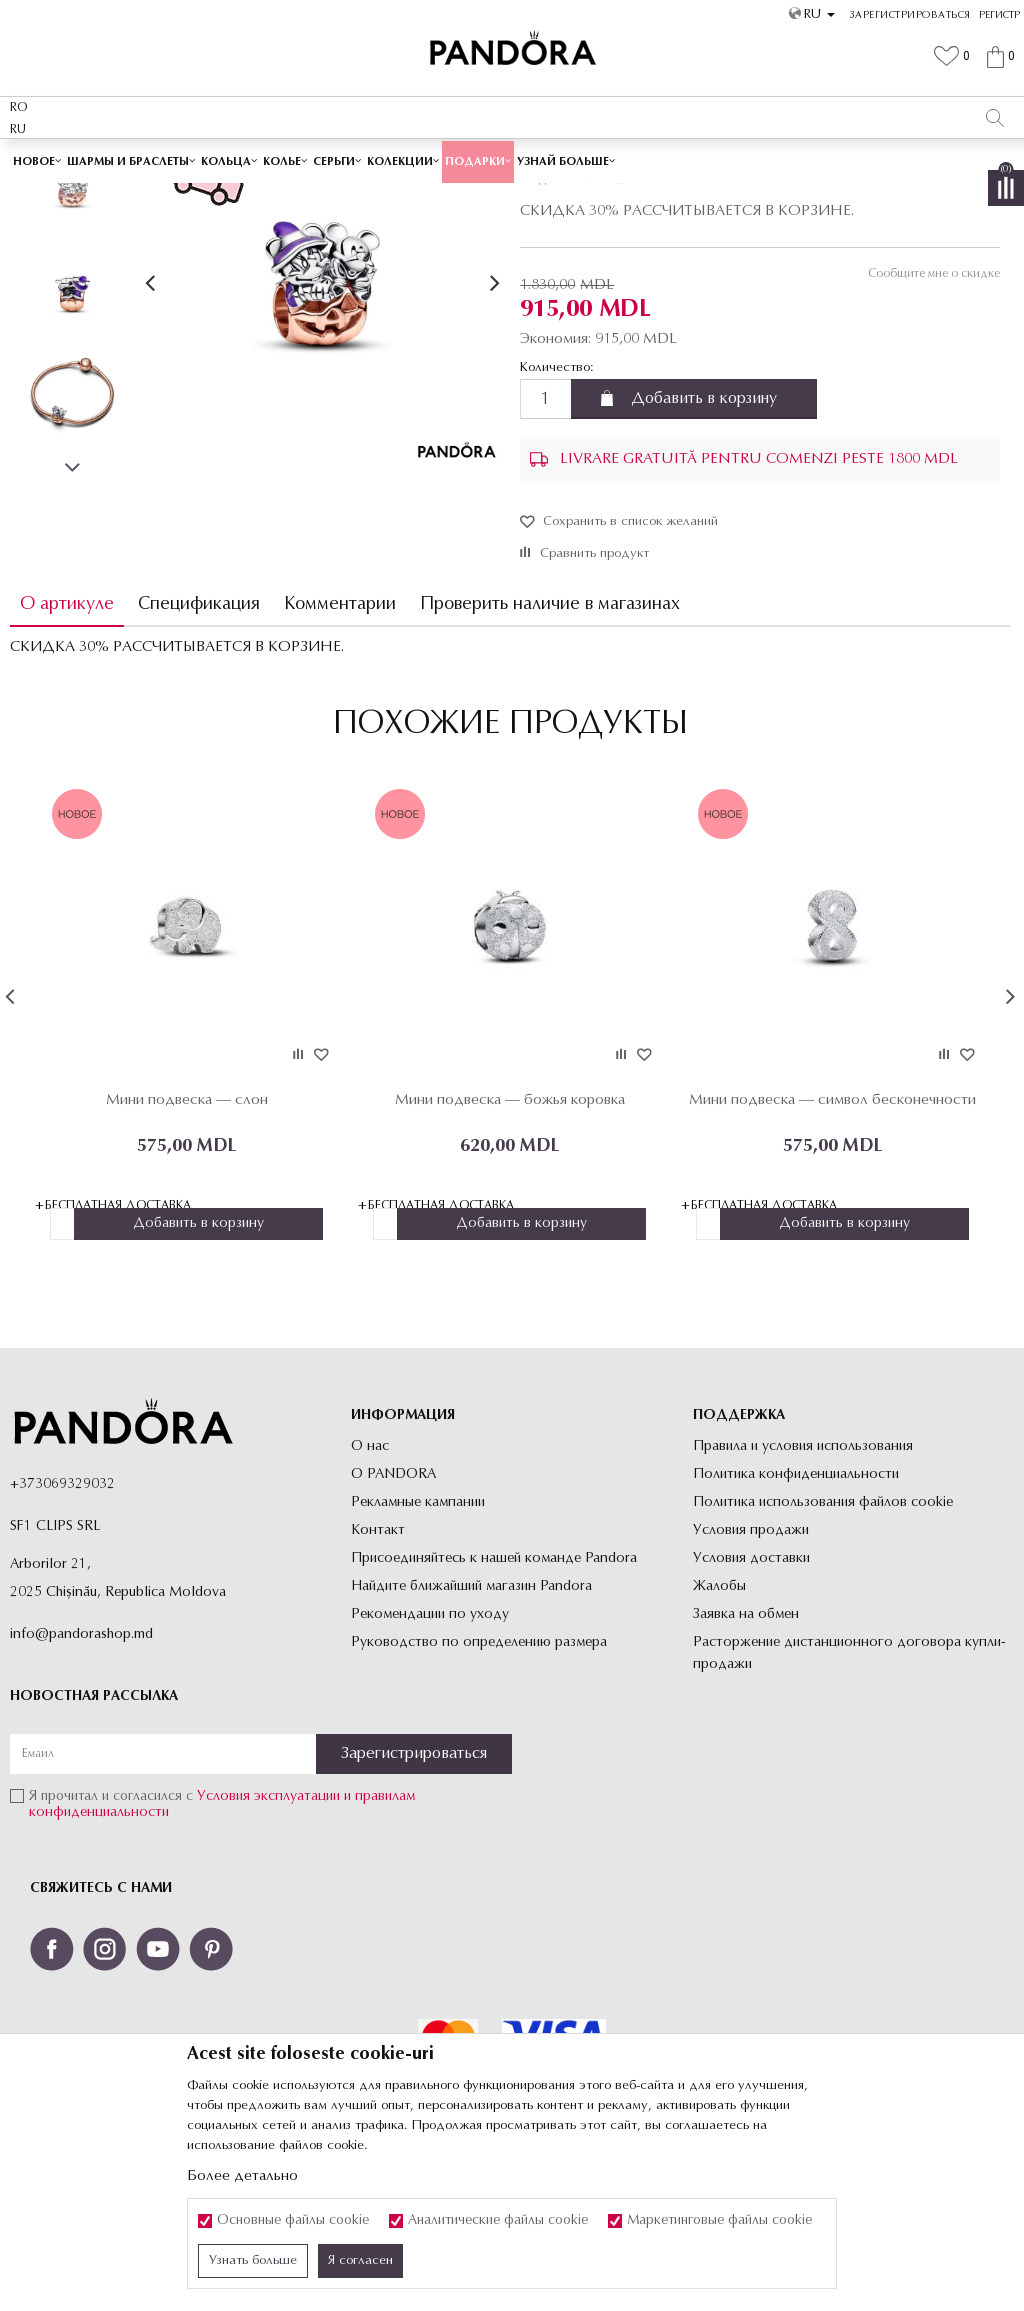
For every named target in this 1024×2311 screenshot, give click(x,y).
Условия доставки (751, 1701)
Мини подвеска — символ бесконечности (832, 1242)
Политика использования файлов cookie (823, 1645)
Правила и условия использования (803, 1589)
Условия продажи (751, 1673)
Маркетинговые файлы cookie (719, 2221)
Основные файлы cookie (293, 2221)
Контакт (378, 1673)
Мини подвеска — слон (187, 1242)
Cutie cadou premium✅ (442, 159)
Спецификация (199, 746)
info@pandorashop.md (81, 1777)
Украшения (369, 197)
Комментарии (340, 746)
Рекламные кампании (418, 1645)
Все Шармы (443, 197)
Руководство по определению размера (479, 1785)
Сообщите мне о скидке (933, 416)
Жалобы (719, 1729)
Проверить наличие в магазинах (550, 746)
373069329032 (67, 1627)
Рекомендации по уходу (430, 1757)
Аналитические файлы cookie (498, 2221)
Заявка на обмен (746, 1757)
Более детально (242, 2176)
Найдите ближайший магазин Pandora (471, 1729)
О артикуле (67, 746)
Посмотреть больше (603, 158)
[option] (512, 160)
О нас (370, 1589)
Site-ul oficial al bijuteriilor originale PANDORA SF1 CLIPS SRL (168, 197)
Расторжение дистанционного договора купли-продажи (849, 1796)
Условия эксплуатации (268, 1940)
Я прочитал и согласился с (222, 1948)
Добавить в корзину (704, 541)
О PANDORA (393, 1617)
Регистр (999, 15)
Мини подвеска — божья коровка (510, 1242)
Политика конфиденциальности (796, 1617)
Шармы (507, 197)
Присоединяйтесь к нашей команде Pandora (494, 1701)
